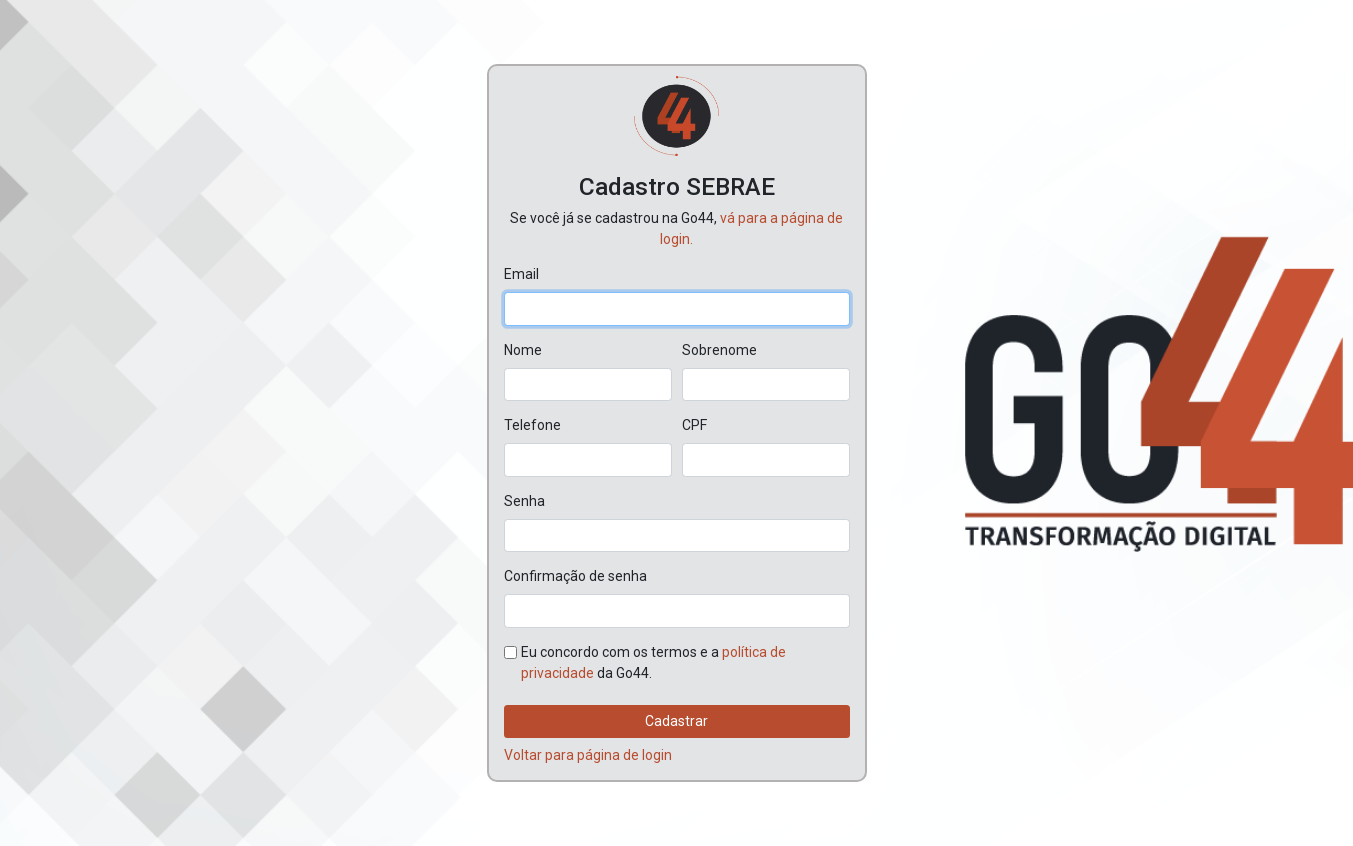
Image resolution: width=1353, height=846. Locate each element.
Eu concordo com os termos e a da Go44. (653, 662)
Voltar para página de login (588, 755)
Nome (523, 350)
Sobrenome (719, 350)
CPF (694, 425)
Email (521, 274)
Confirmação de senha (575, 576)
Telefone (532, 425)
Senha (524, 501)
